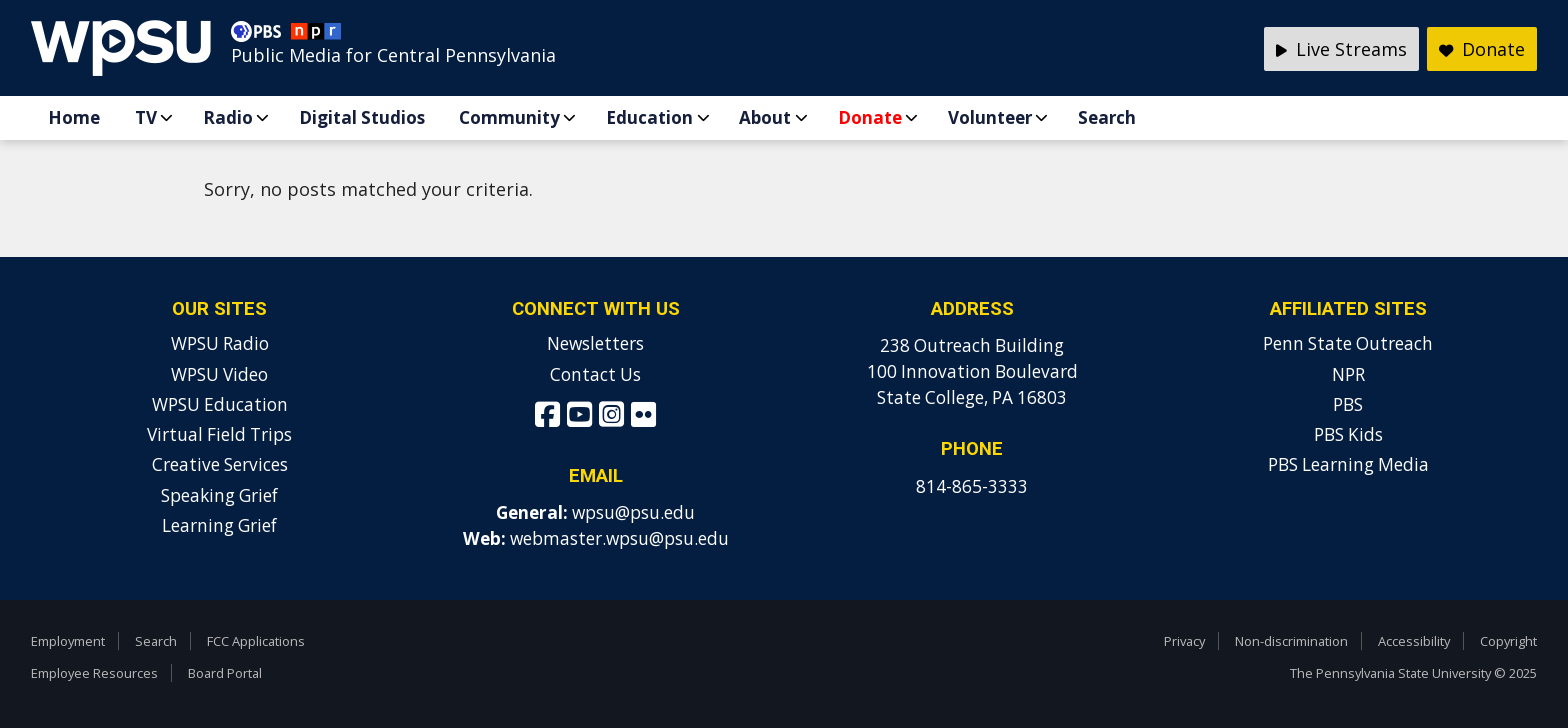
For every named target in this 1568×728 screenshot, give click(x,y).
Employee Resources (94, 673)
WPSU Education (220, 404)
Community (509, 117)
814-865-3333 (972, 486)
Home (74, 117)
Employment (68, 641)
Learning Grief (219, 525)
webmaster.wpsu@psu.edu (619, 538)
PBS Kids (1348, 434)
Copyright (1508, 641)
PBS (1348, 404)
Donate (870, 117)
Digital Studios (362, 117)
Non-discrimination (1291, 641)
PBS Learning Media (1348, 464)
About (765, 117)
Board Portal (225, 673)
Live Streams (1341, 49)
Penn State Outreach (1348, 343)
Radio (228, 117)
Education (649, 117)
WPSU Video (219, 374)
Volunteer (990, 117)
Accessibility (1414, 641)
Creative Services (220, 464)
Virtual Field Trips (219, 434)
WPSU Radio (220, 343)
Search (1107, 117)
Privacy (1184, 641)
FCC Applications (256, 641)
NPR (1348, 374)
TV (146, 117)
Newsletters (595, 343)
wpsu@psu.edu (633, 512)
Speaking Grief (219, 495)
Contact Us (595, 374)
